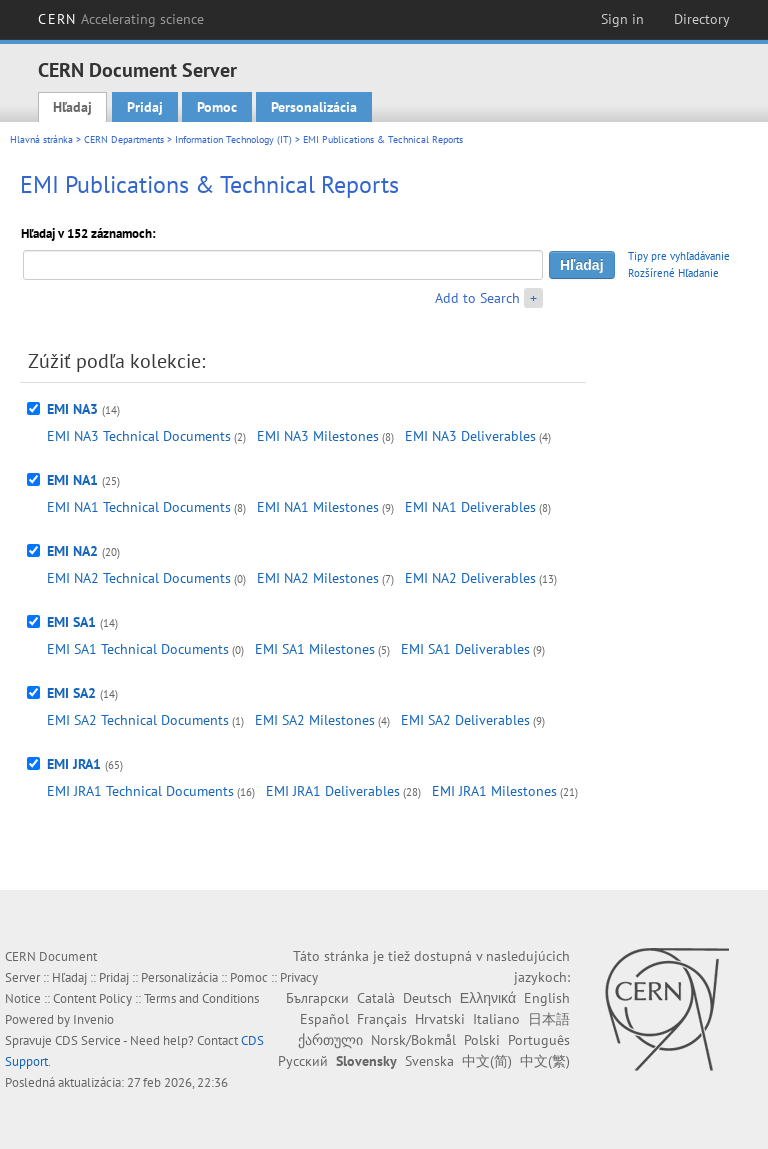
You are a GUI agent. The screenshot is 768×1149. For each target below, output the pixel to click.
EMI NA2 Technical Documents (139, 578)
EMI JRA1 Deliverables (333, 791)
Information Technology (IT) (233, 139)
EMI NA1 (72, 480)
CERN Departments (124, 139)
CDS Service (88, 1040)
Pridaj (145, 107)
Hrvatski (440, 1019)
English (547, 998)
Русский (303, 1061)
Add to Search (477, 298)
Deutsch (427, 998)
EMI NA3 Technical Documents (139, 436)
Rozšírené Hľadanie (673, 273)
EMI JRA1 (74, 764)
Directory (702, 19)
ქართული (330, 1040)
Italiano (496, 1019)
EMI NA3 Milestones (318, 436)
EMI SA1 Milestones (315, 649)
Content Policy (92, 998)
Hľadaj (72, 107)
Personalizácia (314, 107)
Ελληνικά (488, 998)
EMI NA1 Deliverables (470, 507)
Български (317, 998)
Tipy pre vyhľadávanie (679, 256)
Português (539, 1040)
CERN (121, 19)
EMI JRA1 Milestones (494, 791)
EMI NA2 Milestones (318, 578)
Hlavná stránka (41, 139)
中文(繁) (545, 1061)
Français (382, 1019)
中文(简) (487, 1061)
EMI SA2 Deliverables (465, 720)
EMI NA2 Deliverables (470, 578)
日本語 (549, 1019)
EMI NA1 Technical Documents (139, 507)
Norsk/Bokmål (413, 1040)
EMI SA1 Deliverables (465, 649)
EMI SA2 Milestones (315, 720)
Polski (482, 1040)
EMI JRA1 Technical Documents (140, 791)
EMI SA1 (71, 622)
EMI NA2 (72, 551)
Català (376, 998)
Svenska (429, 1061)
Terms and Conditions (201, 998)
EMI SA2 (71, 693)
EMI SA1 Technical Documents (138, 649)
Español (324, 1019)
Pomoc (217, 107)
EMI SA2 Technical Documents (138, 720)
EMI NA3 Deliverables (470, 436)
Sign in (622, 19)
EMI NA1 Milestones (318, 507)
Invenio (93, 1019)
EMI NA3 (72, 409)
